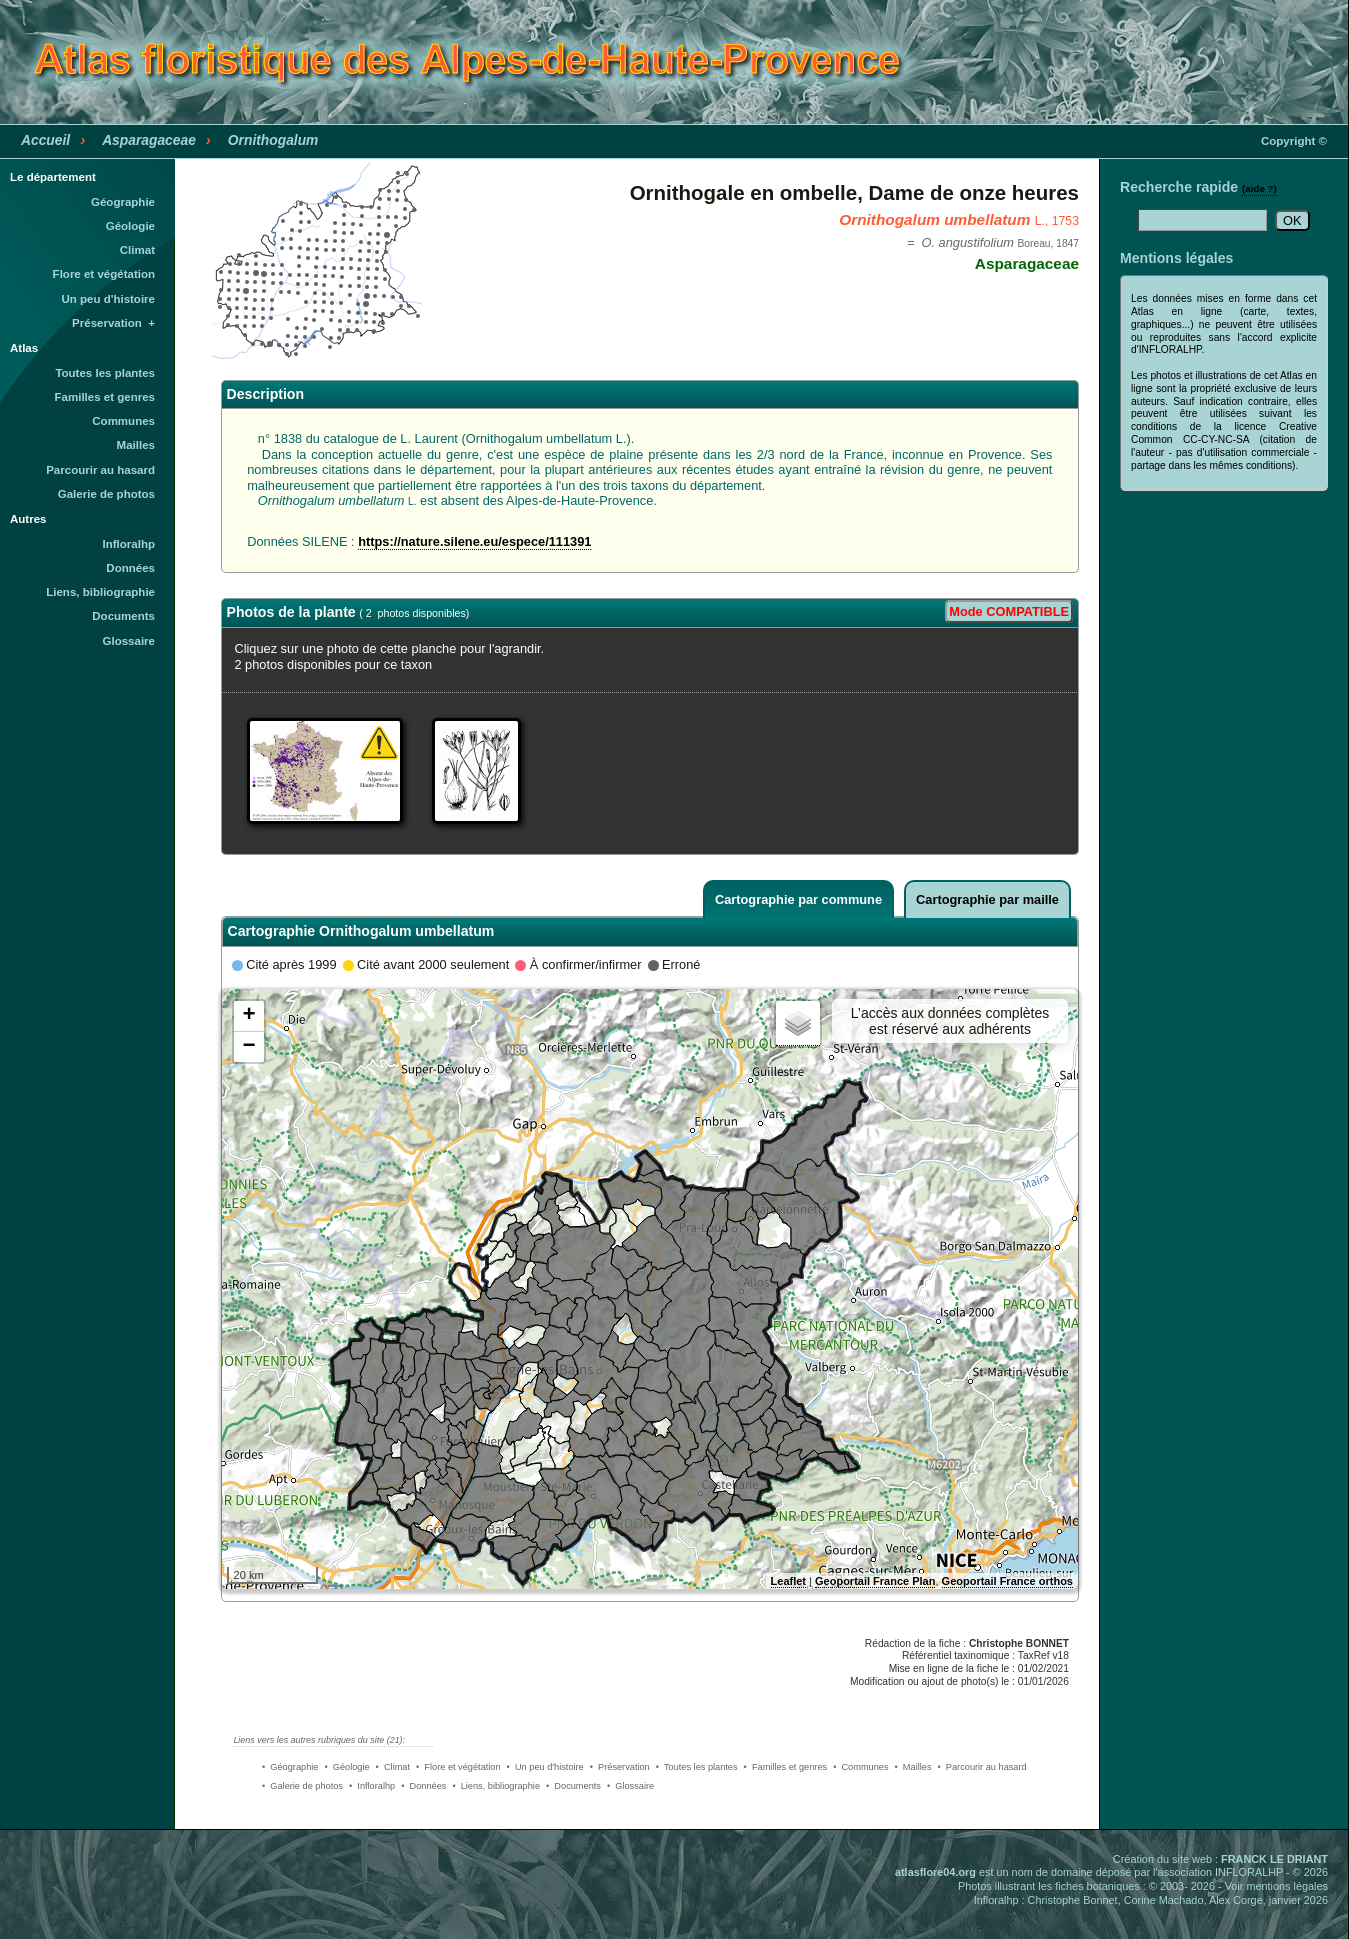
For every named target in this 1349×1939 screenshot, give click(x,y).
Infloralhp (129, 544)
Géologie (130, 226)
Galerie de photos (106, 494)
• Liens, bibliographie (496, 1786)
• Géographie (290, 1767)
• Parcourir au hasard (982, 1767)
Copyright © (1294, 141)
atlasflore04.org (935, 1872)
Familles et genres (105, 397)
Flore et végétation (104, 274)
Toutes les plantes (105, 373)
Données (130, 568)
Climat (137, 250)
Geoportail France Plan (875, 1581)
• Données (423, 1786)
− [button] (248, 1047)
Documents (123, 616)
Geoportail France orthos (1007, 1581)
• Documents (573, 1786)
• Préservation (620, 1767)
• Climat (393, 1767)
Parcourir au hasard (100, 470)
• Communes (860, 1767)
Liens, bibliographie (100, 592)
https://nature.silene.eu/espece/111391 (474, 541)
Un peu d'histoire (108, 299)
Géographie (123, 202)
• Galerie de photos (302, 1786)
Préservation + (113, 323)
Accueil (45, 140)
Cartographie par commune (798, 899)
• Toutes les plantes (697, 1767)
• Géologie (346, 1767)
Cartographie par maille (987, 899)
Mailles (136, 445)
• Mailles (913, 1767)
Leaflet (788, 1581)
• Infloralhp (372, 1786)
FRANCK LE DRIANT (1274, 1859)
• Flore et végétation (458, 1767)
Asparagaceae (149, 140)
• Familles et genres (786, 1767)
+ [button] (248, 1016)
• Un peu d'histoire (545, 1767)
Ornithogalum (273, 140)
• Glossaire (630, 1786)
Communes (123, 421)
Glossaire (129, 641)
